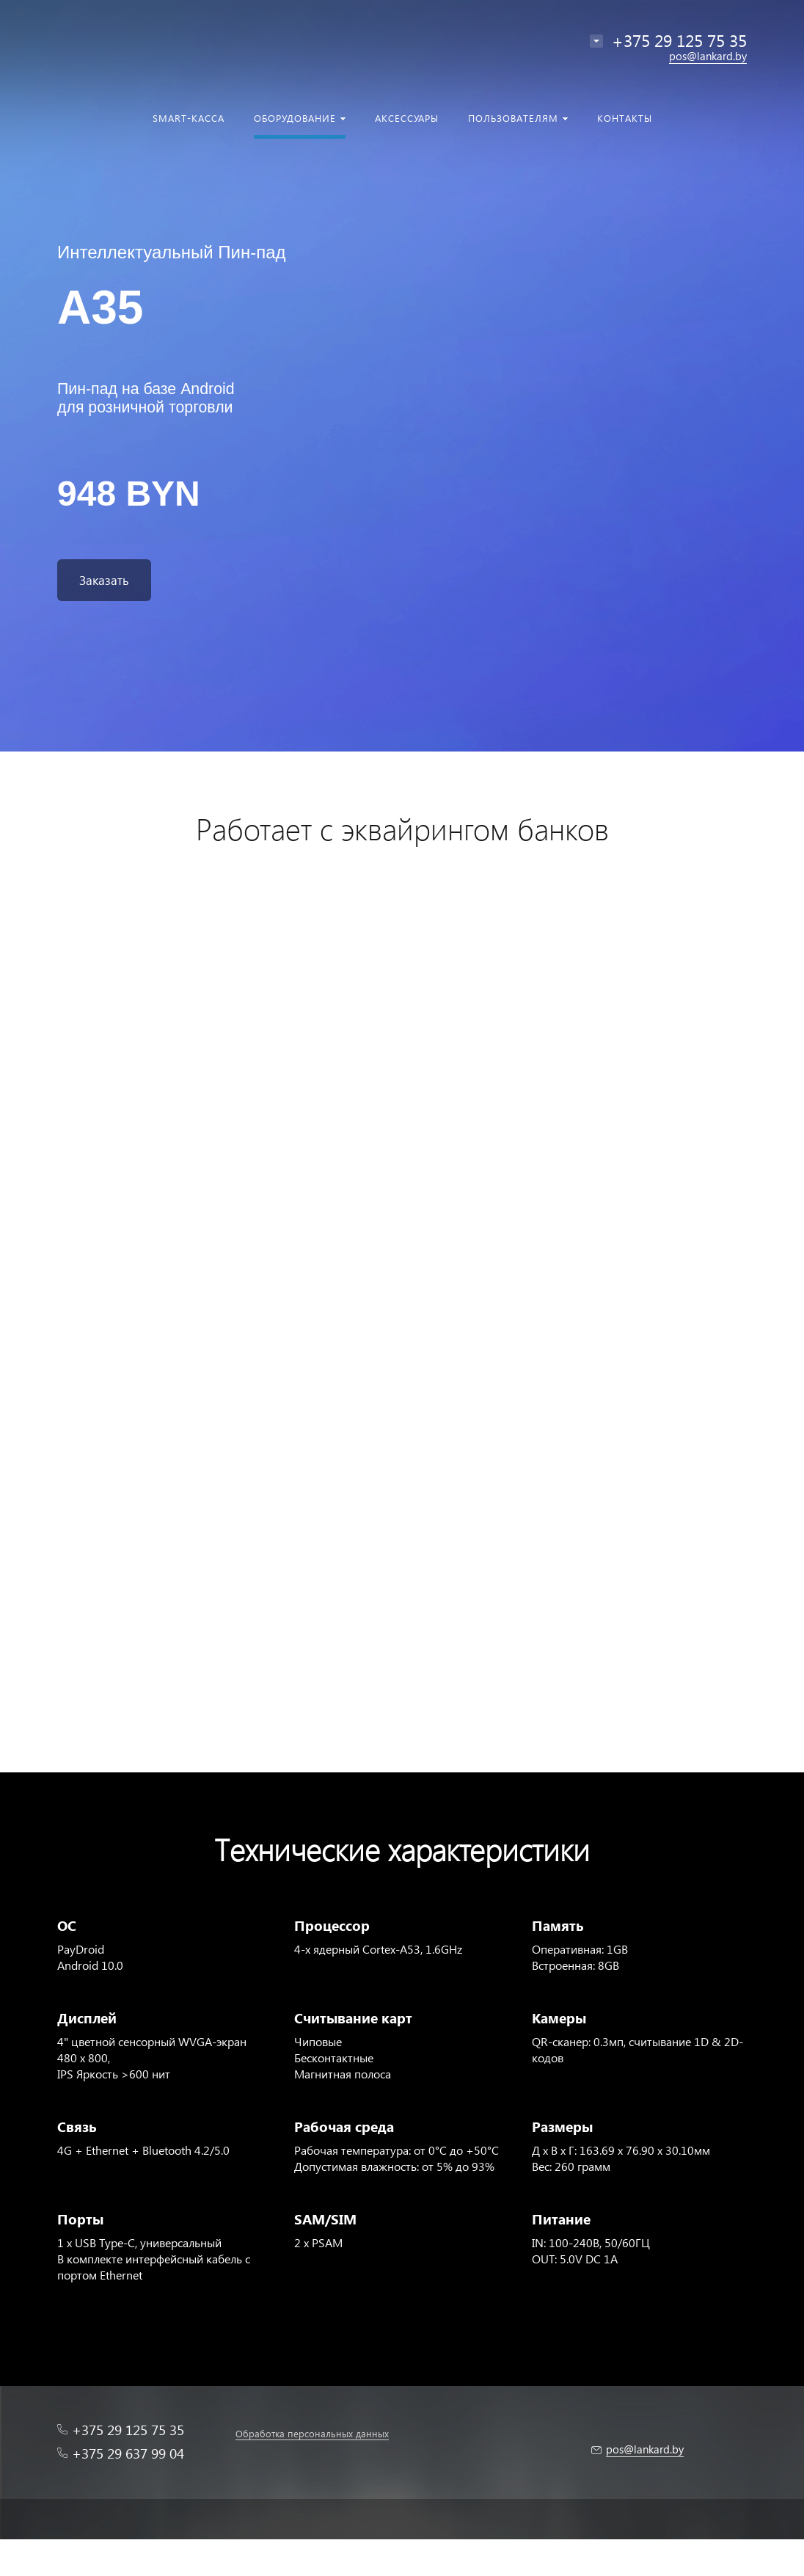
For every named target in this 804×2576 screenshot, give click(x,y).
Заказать (104, 580)
